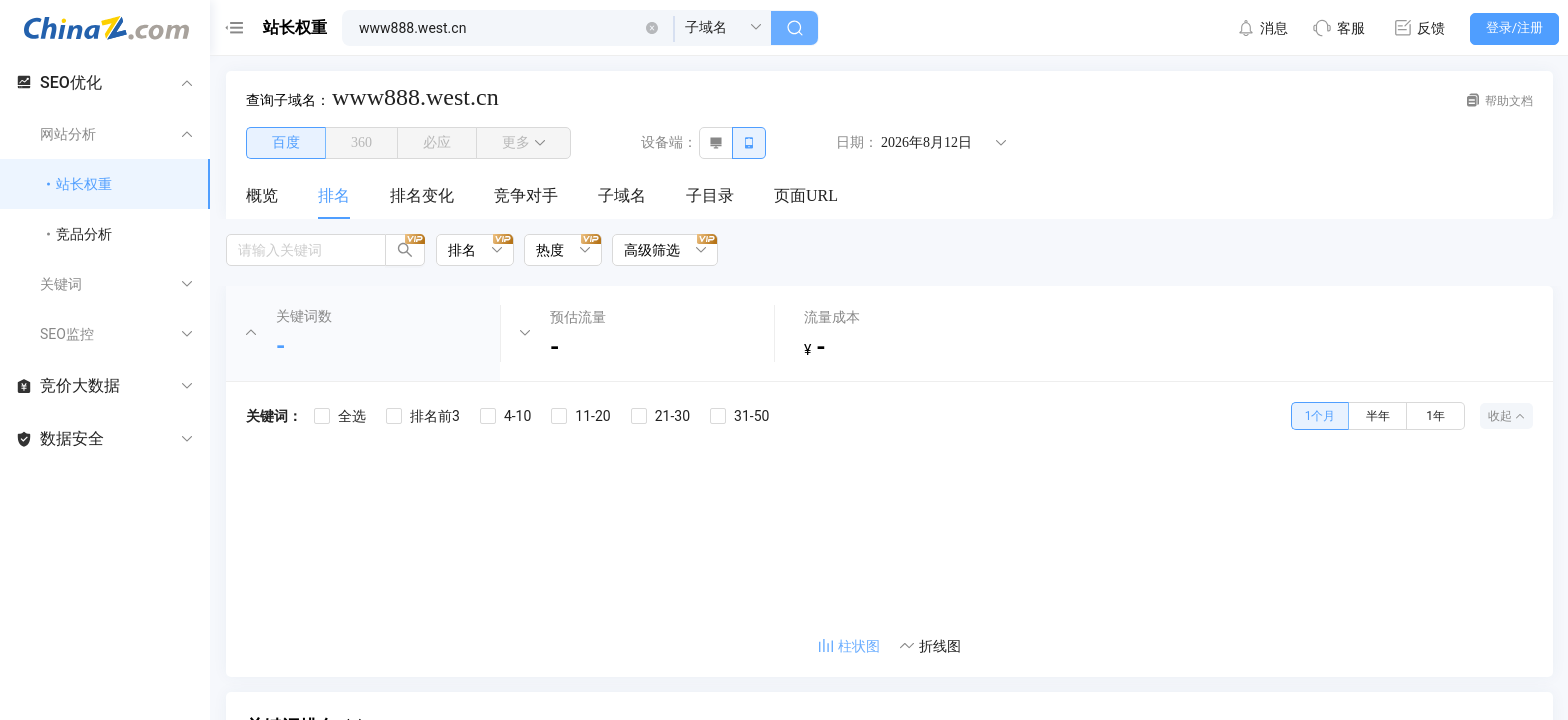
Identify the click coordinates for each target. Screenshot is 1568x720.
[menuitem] (262, 197)
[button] (652, 28)
